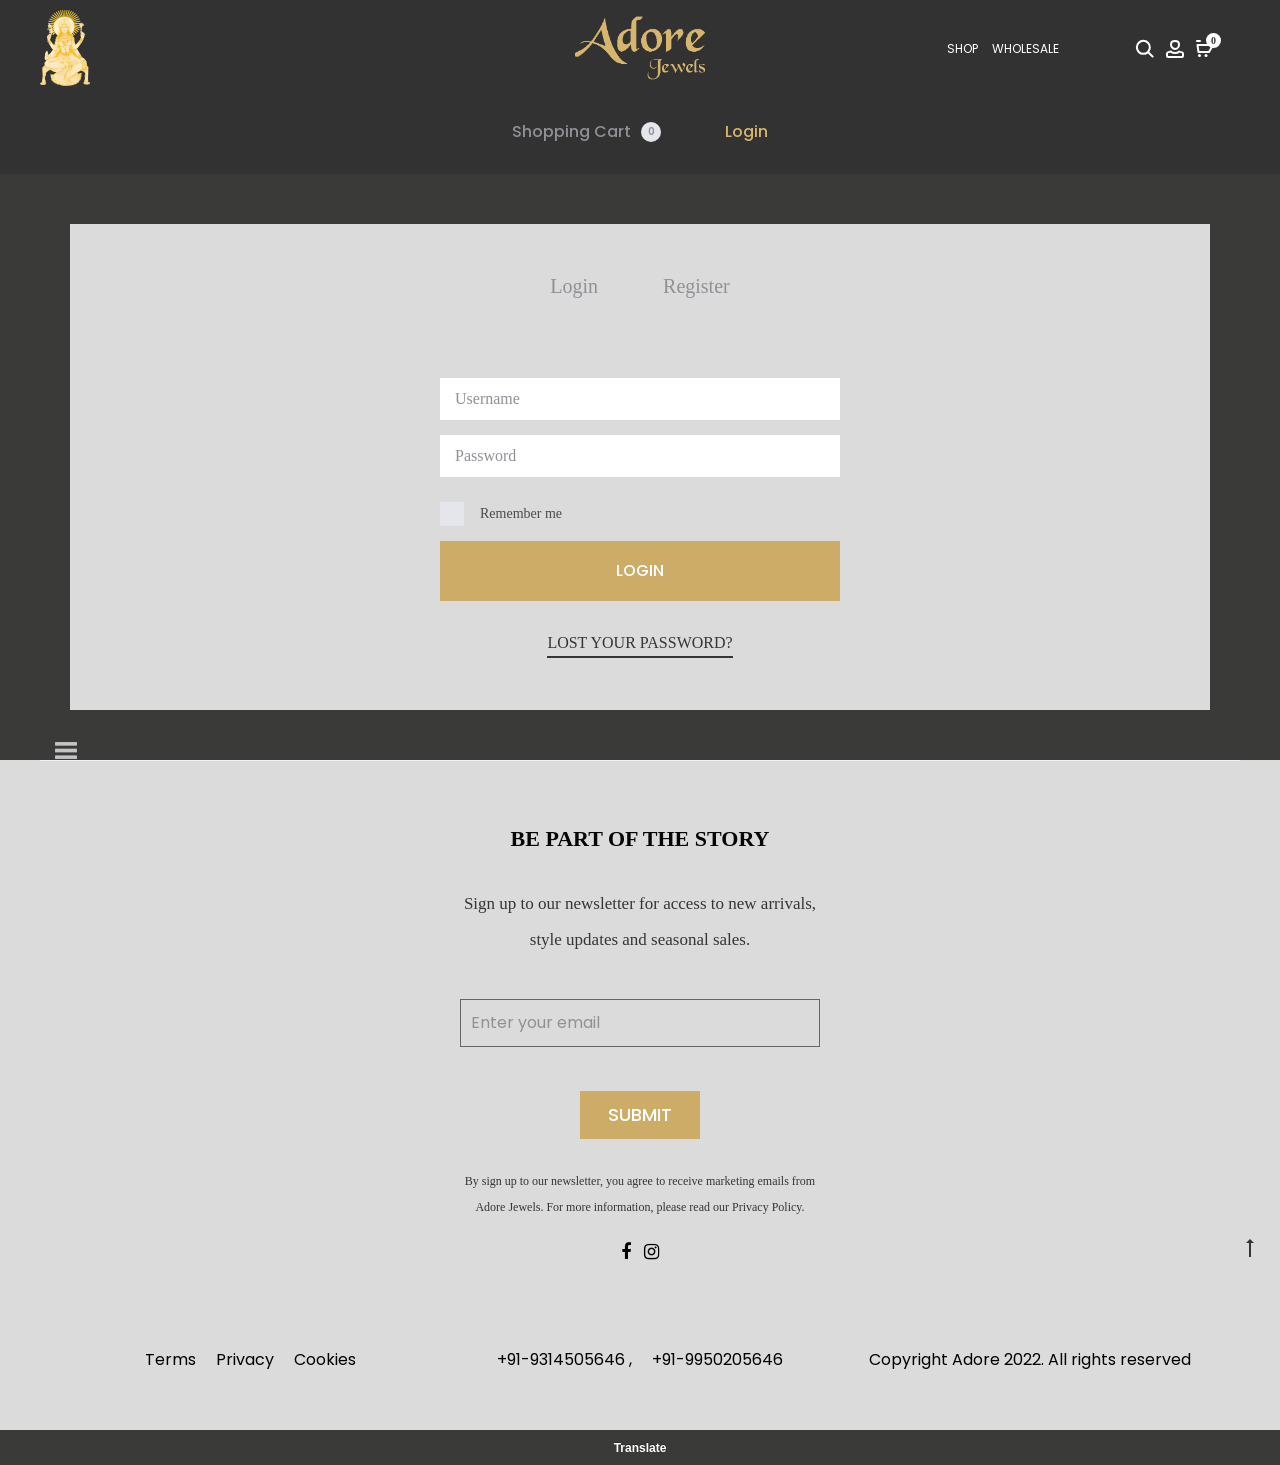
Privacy (245, 1359)
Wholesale (1025, 48)
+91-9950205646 (717, 1359)
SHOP (962, 48)
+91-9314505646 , (564, 1359)
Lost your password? (639, 642)
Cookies (325, 1359)
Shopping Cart (586, 131)
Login (746, 131)
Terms (170, 1359)
